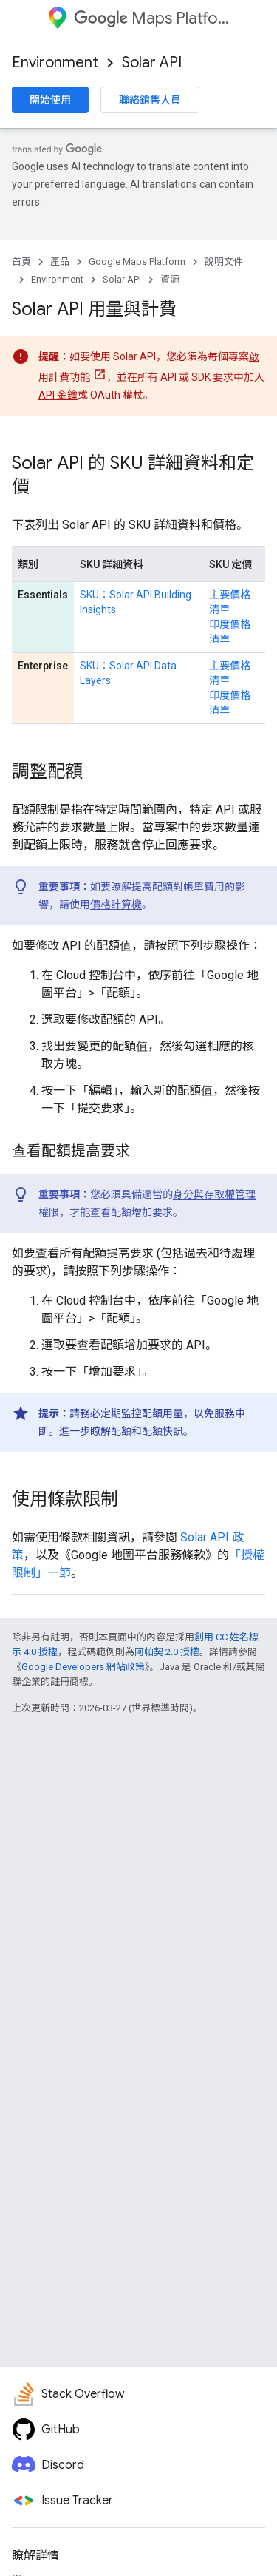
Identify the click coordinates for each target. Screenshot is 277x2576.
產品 (59, 261)
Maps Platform (152, 18)
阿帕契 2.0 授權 (166, 1651)
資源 (169, 279)
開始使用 (50, 100)
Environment (55, 62)
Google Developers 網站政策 (83, 1666)
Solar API (152, 62)
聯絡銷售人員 (150, 100)
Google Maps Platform (137, 261)
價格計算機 (116, 904)
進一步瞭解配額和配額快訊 (121, 1431)
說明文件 (224, 261)
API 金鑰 (58, 395)
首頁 (21, 261)
